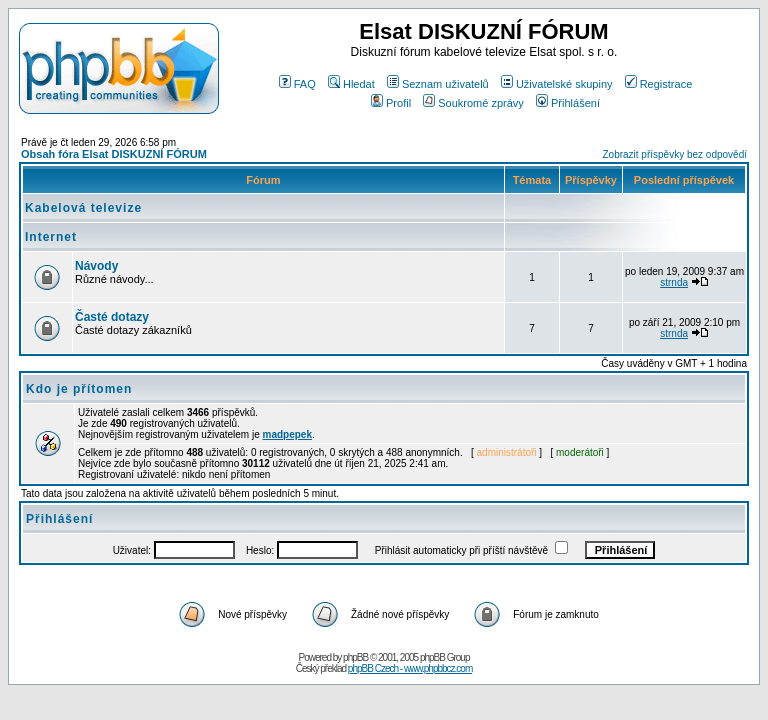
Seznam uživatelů (438, 84)
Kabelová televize (83, 208)
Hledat (351, 84)
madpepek (287, 434)
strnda (674, 282)
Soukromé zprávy (473, 103)
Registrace (659, 84)
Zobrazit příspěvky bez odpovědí (674, 154)
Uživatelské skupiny (557, 84)
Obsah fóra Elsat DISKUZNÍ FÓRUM (114, 154)
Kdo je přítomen (79, 389)
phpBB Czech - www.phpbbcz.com (410, 668)
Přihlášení (568, 103)
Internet (51, 237)
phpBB (355, 657)
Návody (96, 266)
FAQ (297, 84)
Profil (391, 103)
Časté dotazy (112, 317)
